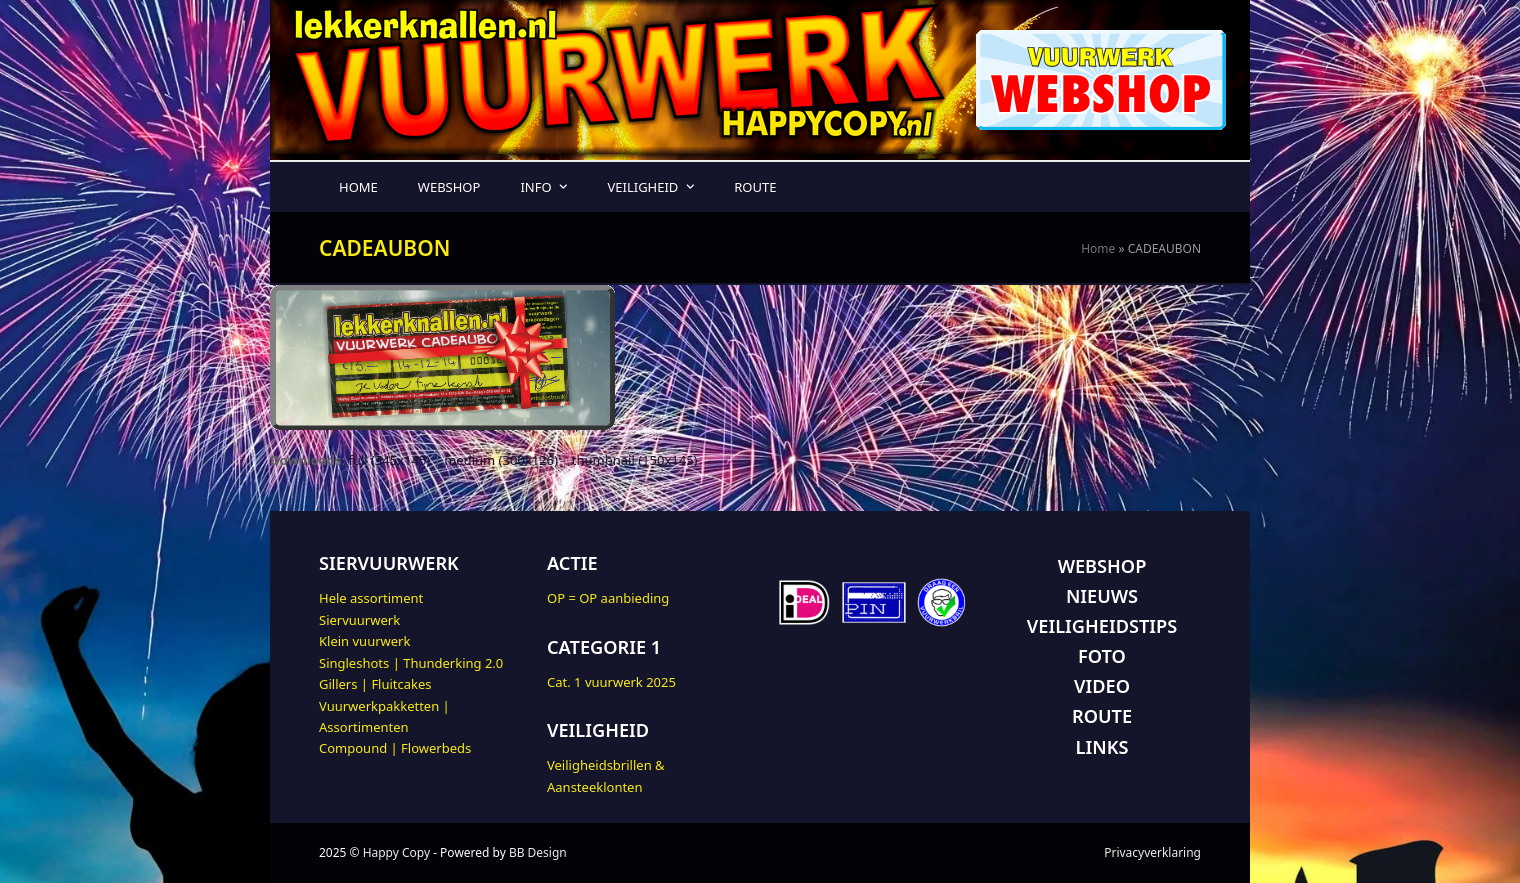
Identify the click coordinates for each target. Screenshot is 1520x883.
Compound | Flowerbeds (395, 748)
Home (1098, 248)
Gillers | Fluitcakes (375, 684)
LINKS (1102, 747)
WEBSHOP (1102, 566)
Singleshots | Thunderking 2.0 (411, 663)
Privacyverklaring (1152, 852)
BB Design (538, 852)
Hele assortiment (371, 598)
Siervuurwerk (359, 620)
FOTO (1102, 656)
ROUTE (1102, 716)
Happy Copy (396, 852)
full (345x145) (389, 460)
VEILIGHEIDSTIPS (1102, 626)
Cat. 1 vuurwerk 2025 (611, 682)
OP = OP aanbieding (608, 598)
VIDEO (1102, 686)
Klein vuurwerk (364, 641)
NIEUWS (1102, 596)
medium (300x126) (501, 460)
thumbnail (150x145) (635, 460)
